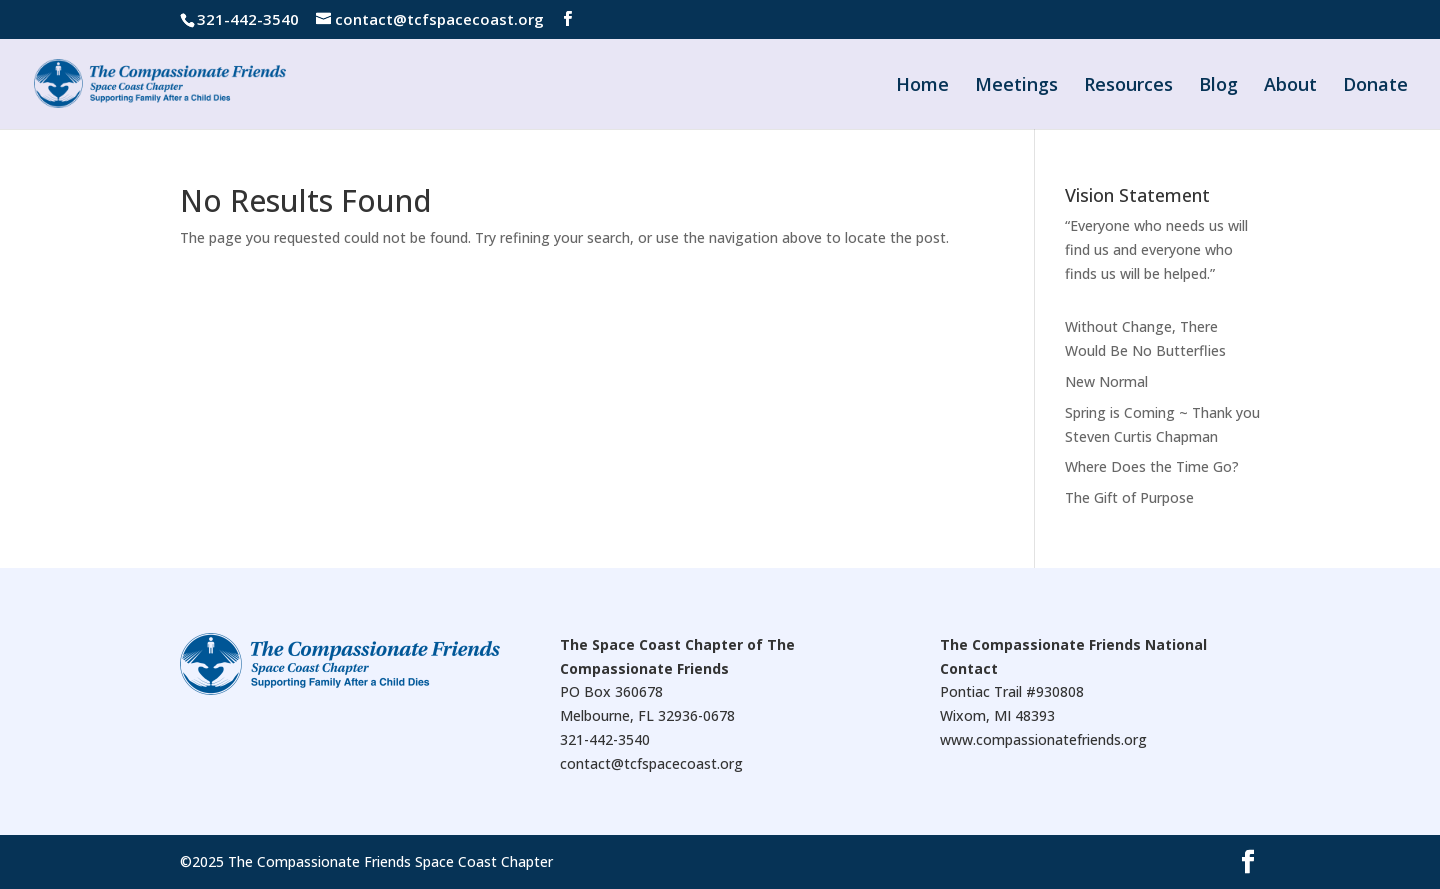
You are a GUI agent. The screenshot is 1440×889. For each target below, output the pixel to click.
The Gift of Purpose (1129, 497)
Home (922, 86)
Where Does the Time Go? (1152, 466)
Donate (1375, 86)
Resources (1128, 86)
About (1290, 86)
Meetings (1016, 86)
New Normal (1106, 381)
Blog (1218, 86)
